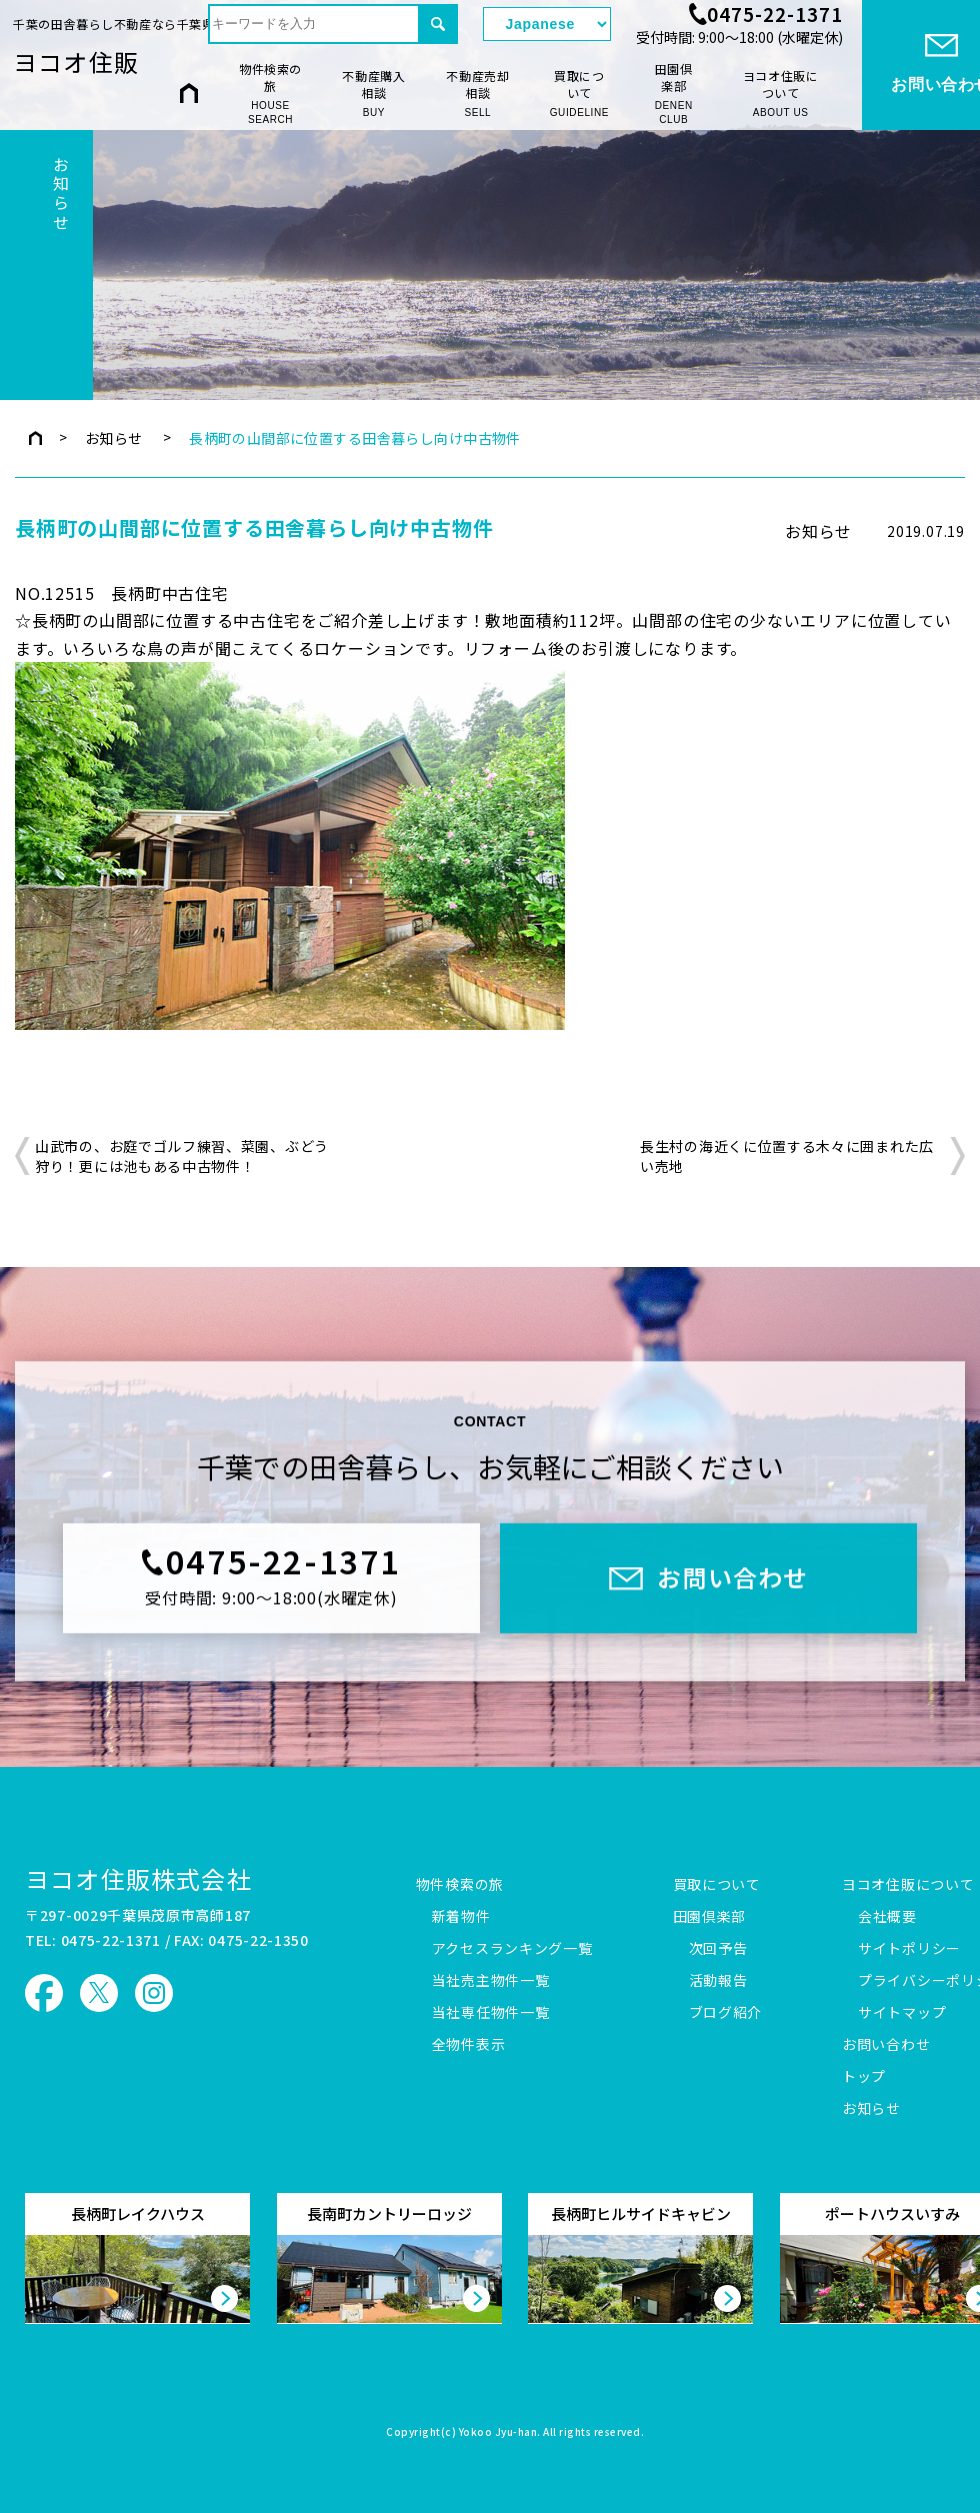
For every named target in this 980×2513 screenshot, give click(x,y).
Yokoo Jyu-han (498, 2433)
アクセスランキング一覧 (512, 1949)
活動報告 (718, 1981)
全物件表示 (469, 2045)
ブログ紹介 (726, 2013)
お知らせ (114, 438)
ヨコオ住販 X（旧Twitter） (99, 1993)
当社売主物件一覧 (491, 1981)
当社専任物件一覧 (491, 2013)
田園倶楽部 (673, 94)
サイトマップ (902, 2013)
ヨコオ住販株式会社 (138, 1878)
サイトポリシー (909, 1949)
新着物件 (461, 1917)
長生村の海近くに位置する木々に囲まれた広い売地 (787, 1156)
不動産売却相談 (478, 93)
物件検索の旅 (270, 94)
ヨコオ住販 (76, 61)
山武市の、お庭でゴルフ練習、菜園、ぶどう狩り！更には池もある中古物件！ (182, 1156)
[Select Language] (547, 24)
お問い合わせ (886, 2045)
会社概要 (887, 1917)
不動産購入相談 (374, 93)
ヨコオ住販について (781, 93)
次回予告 (718, 1949)
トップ (864, 2077)
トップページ (35, 438)
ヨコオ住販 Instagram (154, 1993)
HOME (189, 92)
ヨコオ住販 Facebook (44, 1993)
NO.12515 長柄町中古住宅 (122, 593)
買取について (579, 93)
